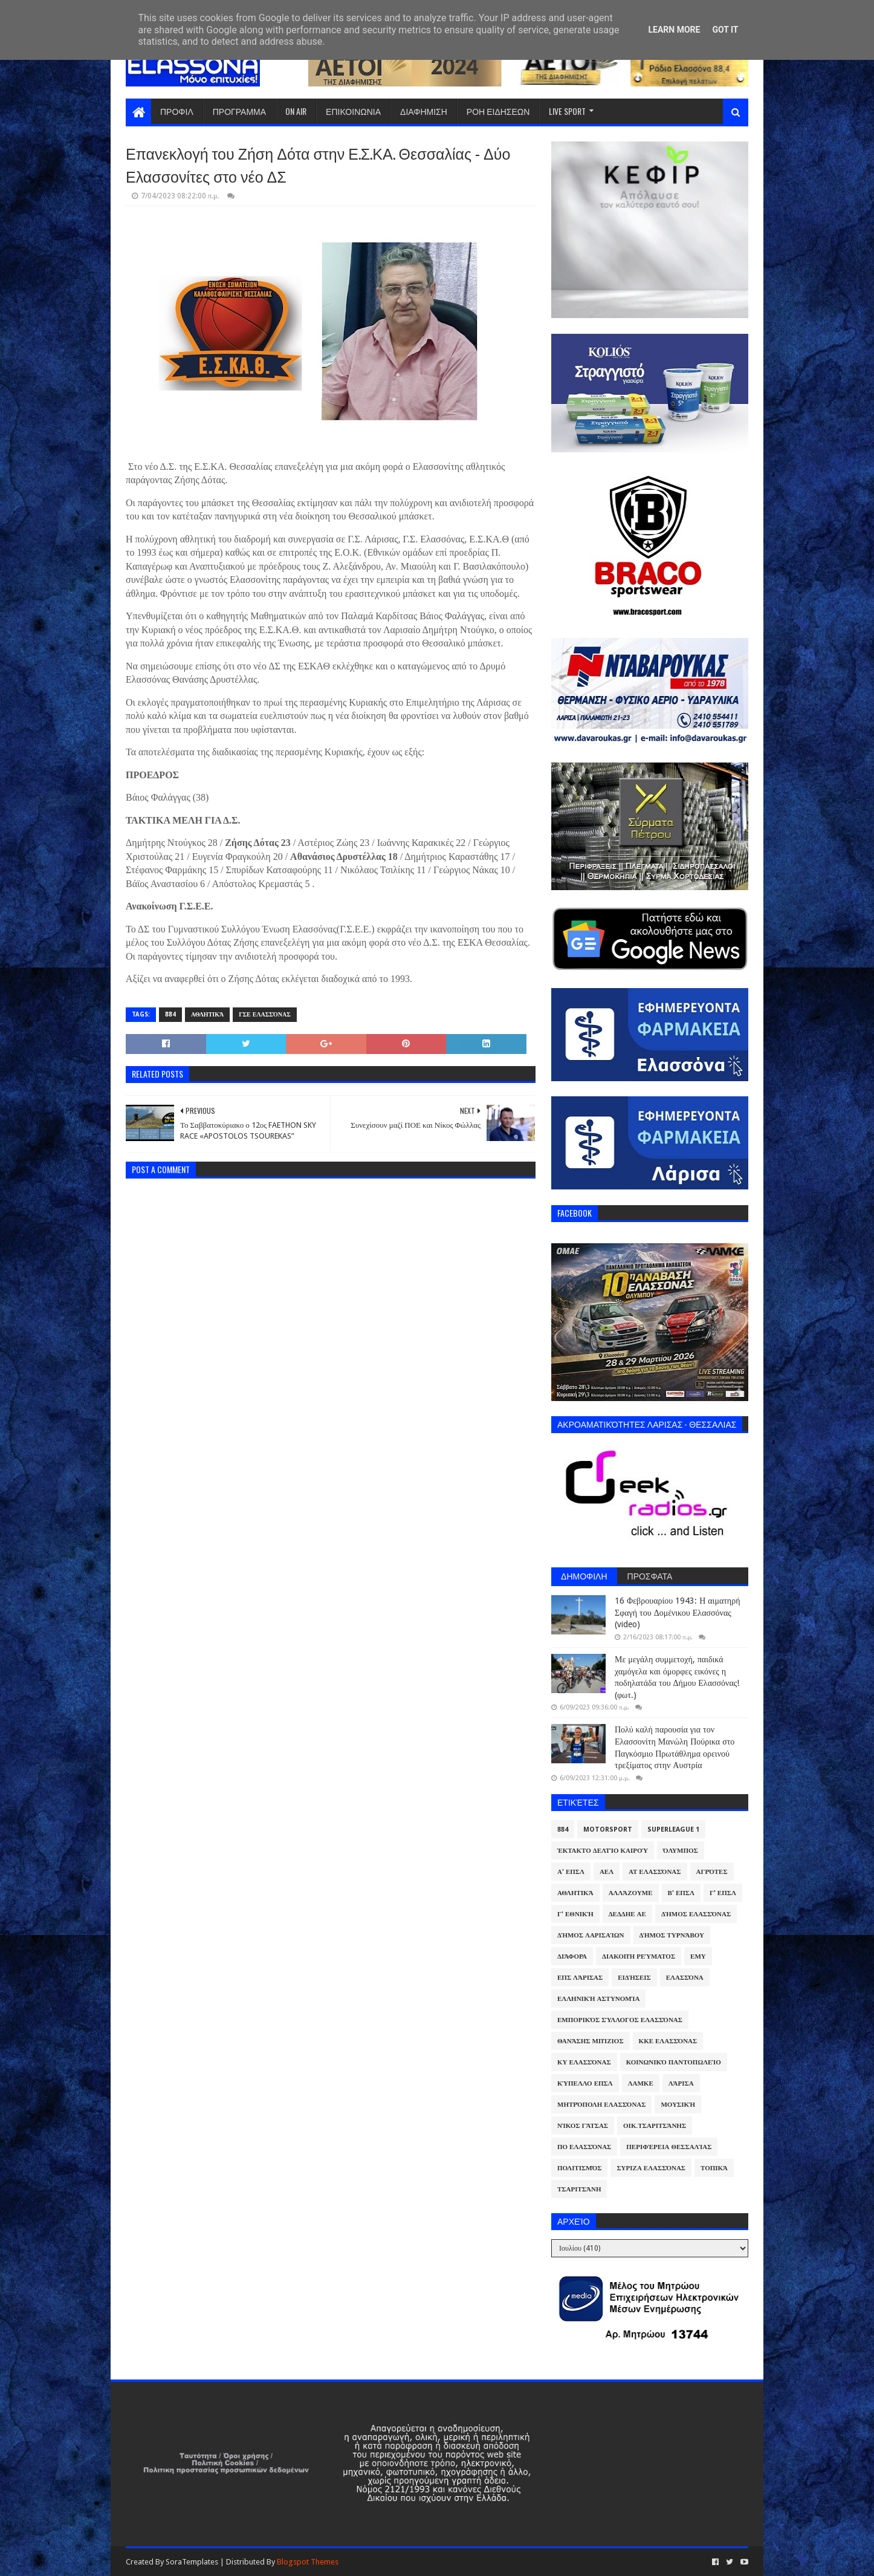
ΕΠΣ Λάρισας (580, 1978)
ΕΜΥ (698, 1956)
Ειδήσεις (634, 1978)
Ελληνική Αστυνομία (598, 1999)
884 (170, 1014)
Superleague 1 (673, 1829)
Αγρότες (712, 1872)
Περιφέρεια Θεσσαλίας (668, 2147)
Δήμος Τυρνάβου (671, 1935)
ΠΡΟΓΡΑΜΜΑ (239, 111)
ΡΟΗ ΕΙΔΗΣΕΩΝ (498, 111)
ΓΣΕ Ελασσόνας (264, 1014)
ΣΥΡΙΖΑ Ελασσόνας (651, 2168)
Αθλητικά (207, 1014)
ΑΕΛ (606, 1872)
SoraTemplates (192, 2561)
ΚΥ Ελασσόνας (584, 2062)
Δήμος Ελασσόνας (696, 1914)
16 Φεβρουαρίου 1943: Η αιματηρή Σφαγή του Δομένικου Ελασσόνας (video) (677, 1612)
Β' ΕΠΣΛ (681, 1893)
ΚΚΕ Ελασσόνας (668, 2041)
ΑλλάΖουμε (631, 1893)
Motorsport (607, 1829)
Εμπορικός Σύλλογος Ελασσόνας (619, 2020)
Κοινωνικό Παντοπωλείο (673, 2062)
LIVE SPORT (567, 111)
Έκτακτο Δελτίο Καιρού (602, 1851)
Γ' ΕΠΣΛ (723, 1893)
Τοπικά (714, 2168)
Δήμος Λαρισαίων (590, 1935)
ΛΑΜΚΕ (640, 2083)
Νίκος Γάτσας (582, 2126)
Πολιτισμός (579, 2168)
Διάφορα (572, 1956)
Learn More (674, 29)
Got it (725, 29)
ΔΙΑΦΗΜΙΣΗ (423, 111)
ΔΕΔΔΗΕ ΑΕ (627, 1914)
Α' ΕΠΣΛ (570, 1872)
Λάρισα (681, 2083)
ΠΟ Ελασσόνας (584, 2147)
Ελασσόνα (685, 1978)
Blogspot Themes (307, 2561)
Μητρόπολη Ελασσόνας (601, 2105)
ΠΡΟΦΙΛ (176, 111)
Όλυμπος (680, 1851)
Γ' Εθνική (575, 1914)
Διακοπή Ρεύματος (638, 1956)
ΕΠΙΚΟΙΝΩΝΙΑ (353, 111)
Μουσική (678, 2105)
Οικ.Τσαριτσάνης (654, 2126)
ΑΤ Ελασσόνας (655, 1872)
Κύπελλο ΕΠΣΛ (585, 2083)
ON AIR (295, 111)
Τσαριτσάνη (579, 2189)
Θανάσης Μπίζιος (590, 2041)
